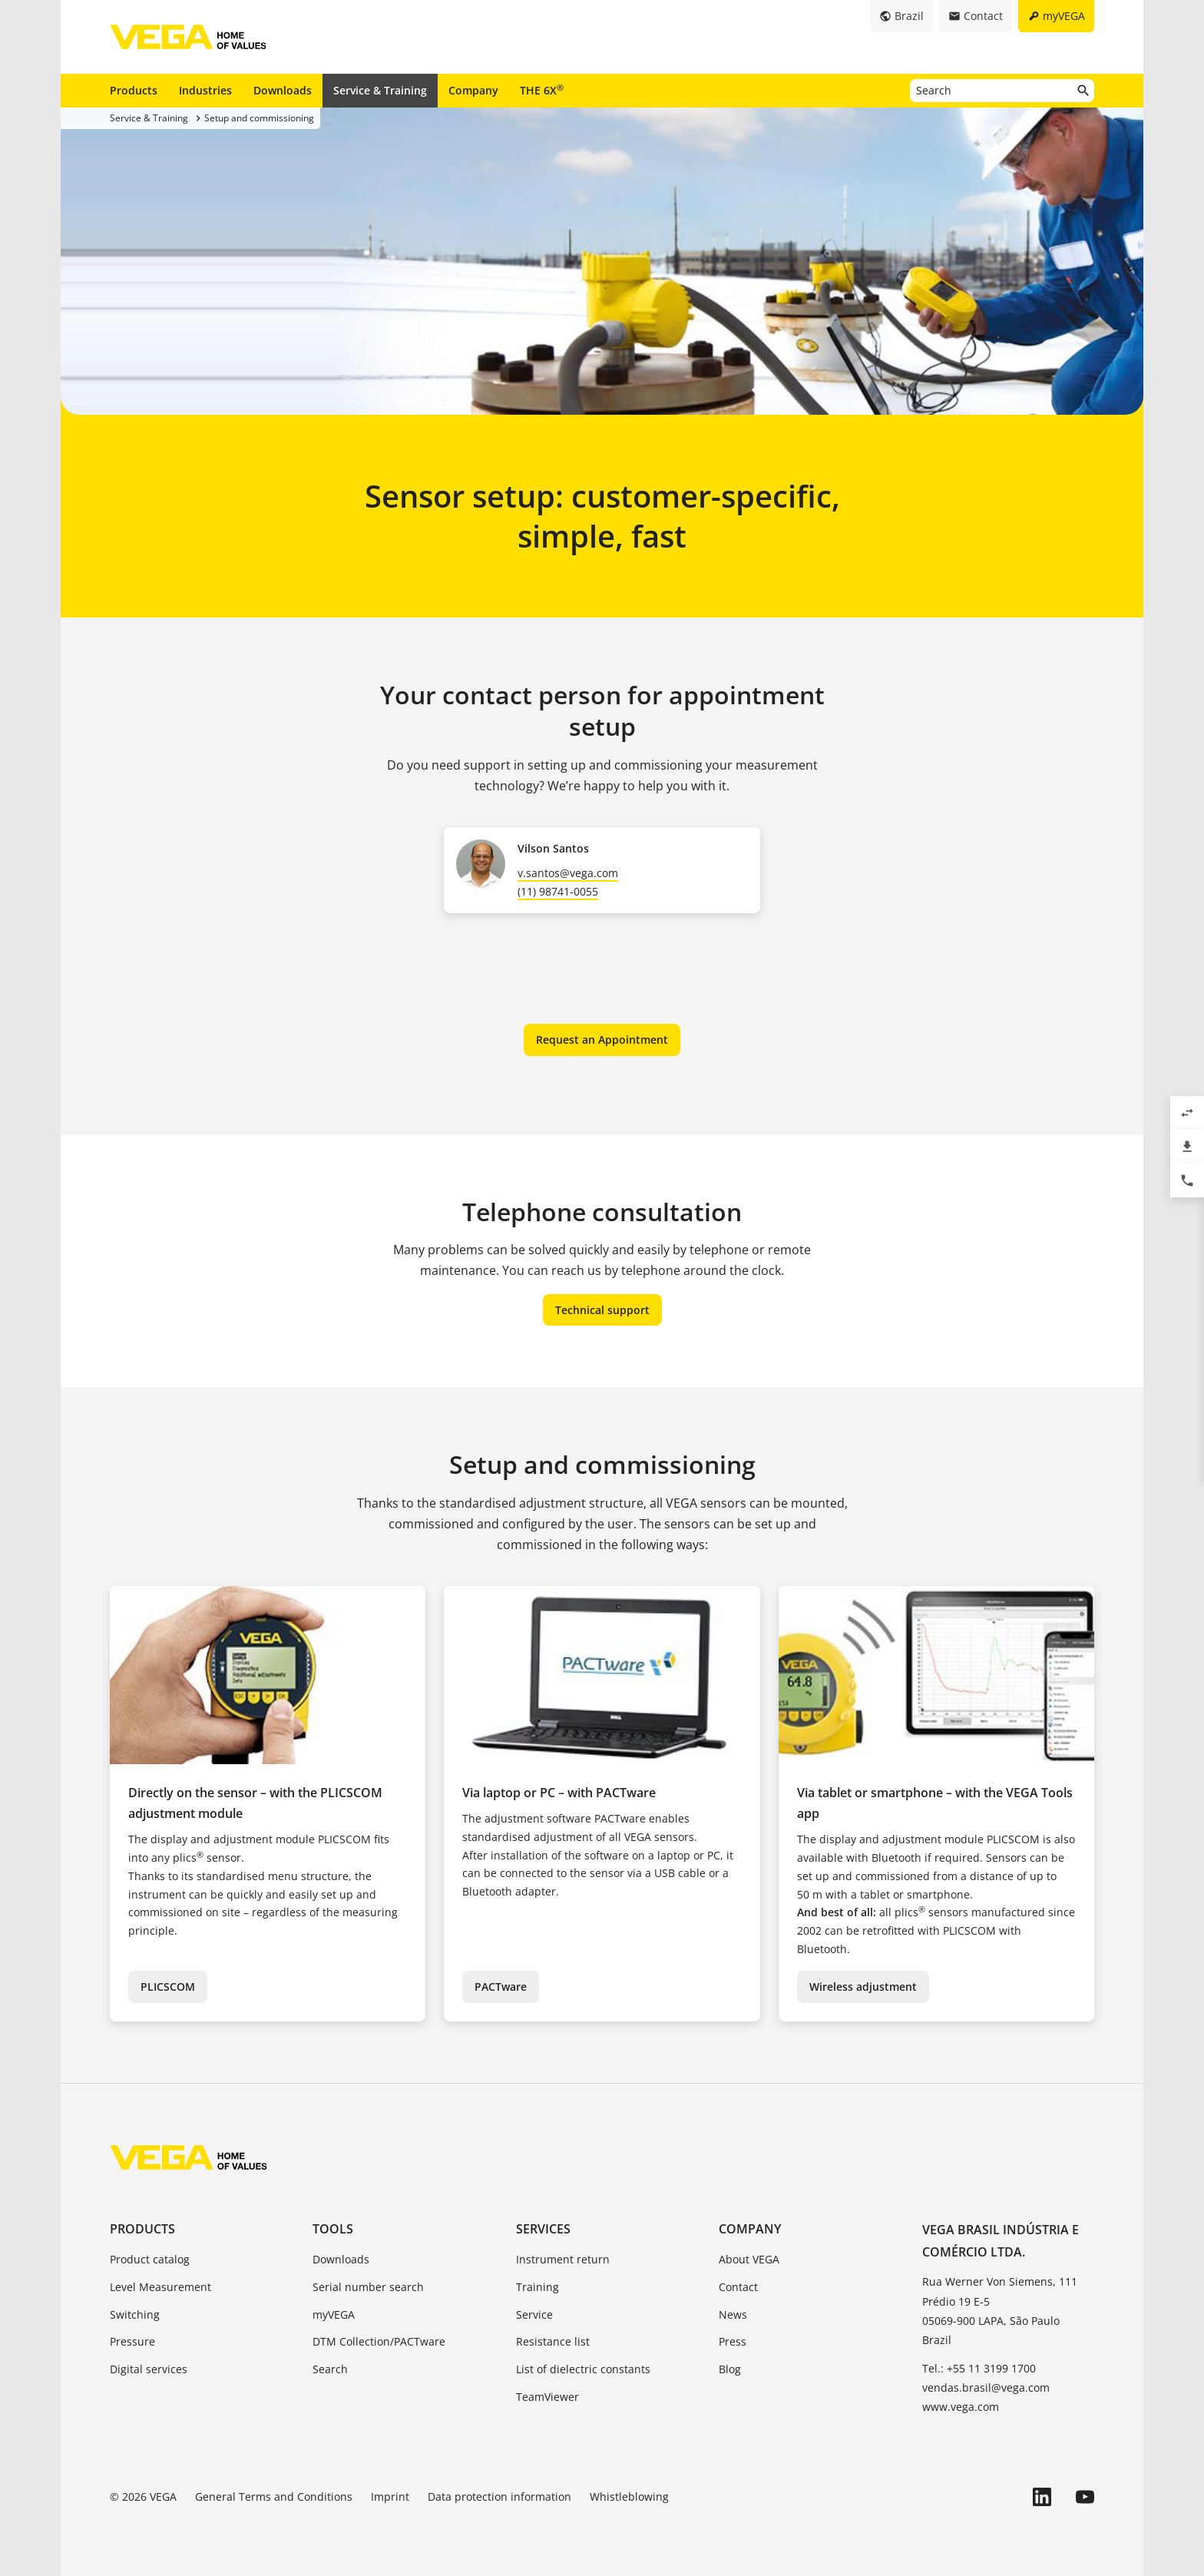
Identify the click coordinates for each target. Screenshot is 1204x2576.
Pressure (132, 2341)
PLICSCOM (168, 1986)
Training (537, 2287)
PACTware (501, 1986)
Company (473, 90)
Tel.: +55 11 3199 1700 (979, 2368)
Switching (135, 2314)
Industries (205, 90)
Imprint (390, 2496)
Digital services (148, 2369)
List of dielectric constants (583, 2369)
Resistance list (553, 2341)
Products (133, 90)
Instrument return (563, 2259)
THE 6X (542, 90)
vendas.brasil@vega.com (986, 2387)
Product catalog (150, 2259)
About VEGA (749, 2259)
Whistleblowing (629, 2496)
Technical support (602, 1310)
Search (330, 2369)
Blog (730, 2369)
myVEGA (334, 2314)
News (733, 2314)
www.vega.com (960, 2406)
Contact (738, 2287)
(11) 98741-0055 (558, 891)
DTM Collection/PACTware (379, 2341)
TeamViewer (547, 2396)
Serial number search (368, 2287)
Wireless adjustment (863, 1986)
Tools (333, 2228)
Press (732, 2341)
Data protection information (499, 2496)
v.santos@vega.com (568, 873)
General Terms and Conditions (273, 2496)
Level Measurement (160, 2287)
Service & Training (380, 90)
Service (534, 2314)
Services (543, 2228)
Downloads (282, 90)
